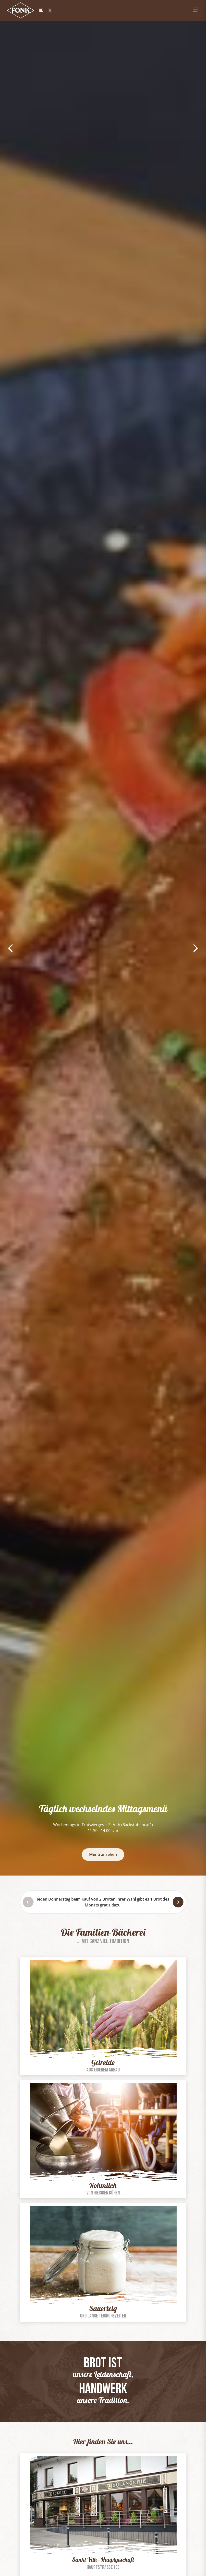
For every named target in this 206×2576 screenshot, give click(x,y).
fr (49, 10)
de (41, 10)
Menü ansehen (103, 1854)
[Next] (178, 1902)
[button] (10, 948)
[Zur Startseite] (20, 10)
